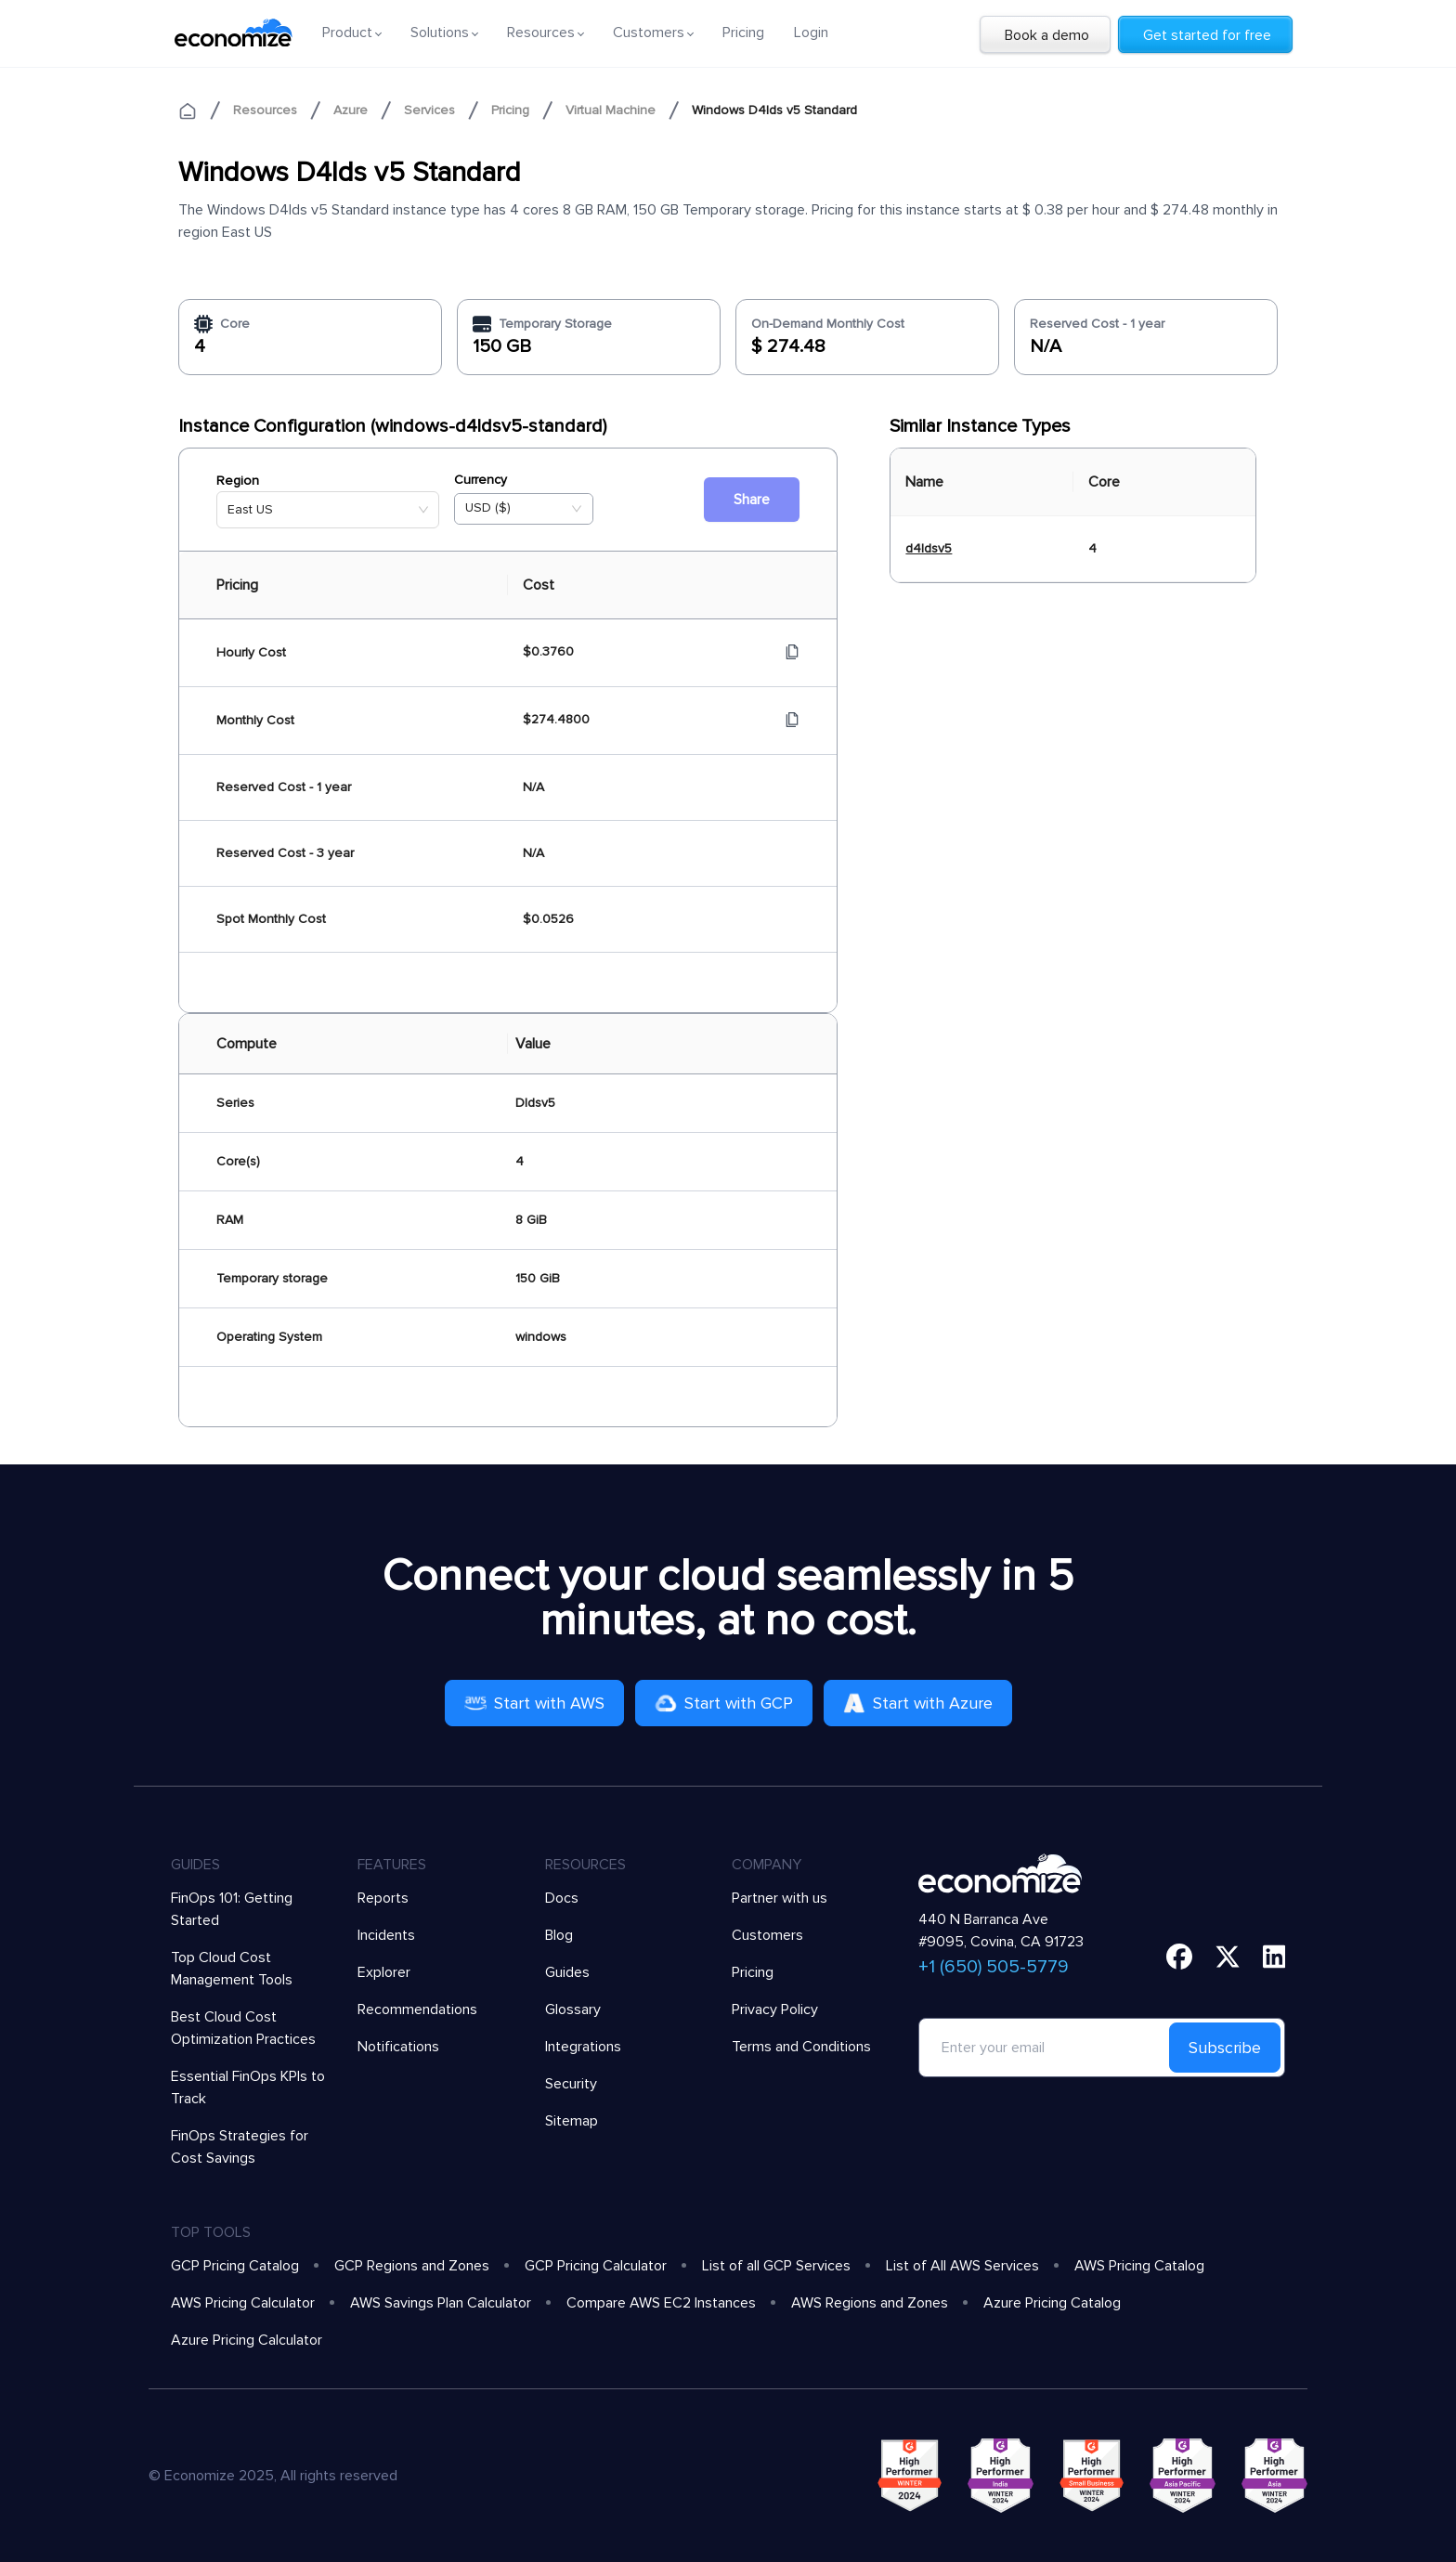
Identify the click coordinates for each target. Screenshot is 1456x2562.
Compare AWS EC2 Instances (661, 2303)
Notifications (398, 2046)
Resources (265, 110)
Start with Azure (918, 1703)
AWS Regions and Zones (869, 2303)
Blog (559, 1935)
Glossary (573, 2009)
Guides (567, 1972)
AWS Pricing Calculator (243, 2303)
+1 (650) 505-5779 (993, 1967)
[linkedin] (1274, 1957)
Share (752, 499)
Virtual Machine (611, 110)
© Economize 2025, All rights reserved (273, 2475)
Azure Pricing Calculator (246, 2340)
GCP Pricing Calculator (596, 2265)
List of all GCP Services (776, 2265)
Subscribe (1225, 2047)
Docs (561, 1898)
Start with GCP (724, 1703)
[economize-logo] (233, 32)
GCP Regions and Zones (411, 2265)
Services (429, 110)
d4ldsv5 (928, 548)
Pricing (743, 32)
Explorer (384, 1972)
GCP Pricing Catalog (235, 2265)
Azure (350, 110)
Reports (383, 1898)
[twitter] (1228, 1957)
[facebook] (1179, 1957)
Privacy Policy (775, 2009)
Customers (767, 1935)
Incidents (386, 1935)
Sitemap (571, 2121)
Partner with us (779, 1898)
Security (571, 2083)
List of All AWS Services (962, 2265)
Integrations (583, 2046)
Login (811, 32)
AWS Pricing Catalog (1139, 2265)
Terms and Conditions (801, 2046)
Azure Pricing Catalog (1052, 2303)
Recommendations (417, 2009)
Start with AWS (534, 1703)
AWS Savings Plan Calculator (440, 2303)
